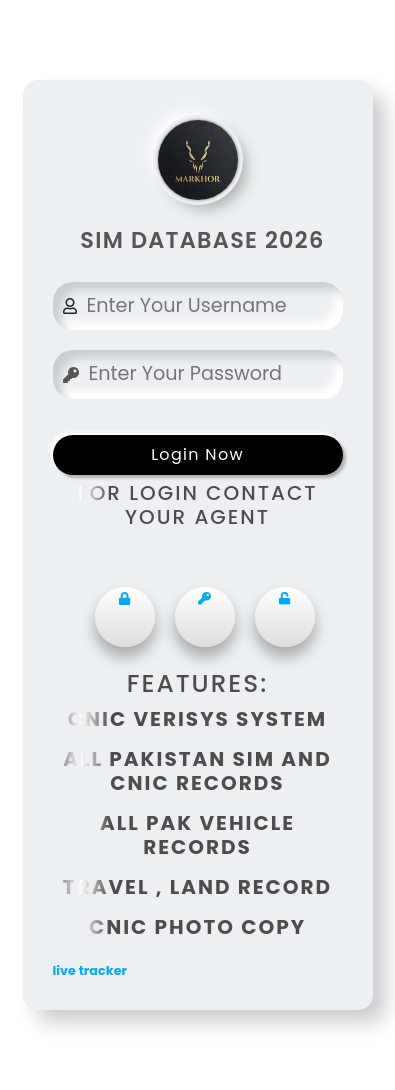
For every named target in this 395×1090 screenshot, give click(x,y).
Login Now (197, 454)
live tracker (90, 970)
